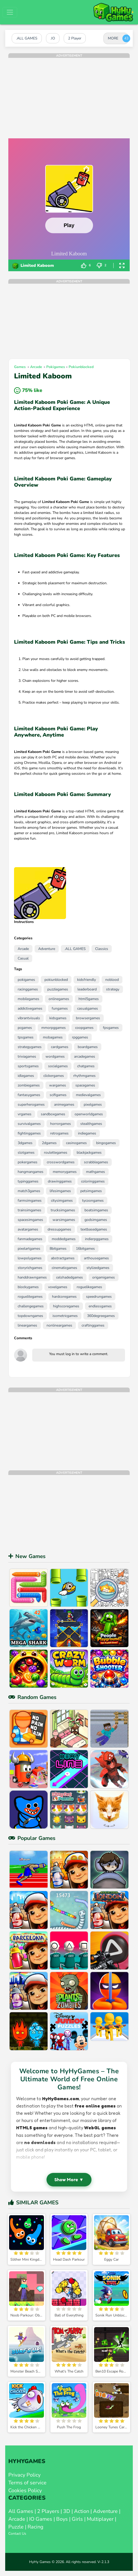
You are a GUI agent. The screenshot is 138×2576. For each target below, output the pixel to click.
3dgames (25, 1142)
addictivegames (30, 1008)
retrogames (59, 1133)
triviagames (27, 1056)
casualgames (87, 1008)
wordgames (55, 1056)
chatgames (86, 1066)
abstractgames (63, 1258)
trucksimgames (63, 1210)
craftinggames (93, 1325)
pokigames (55, 366)
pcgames (25, 1027)
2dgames (49, 1142)
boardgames (88, 1046)
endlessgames (100, 1306)
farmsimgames (30, 1200)
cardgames (59, 1046)
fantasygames (29, 1094)
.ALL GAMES (75, 948)
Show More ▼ (68, 2179)
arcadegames (84, 1056)
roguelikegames (89, 1286)
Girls (77, 2519)
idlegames (26, 1075)
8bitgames (58, 1248)
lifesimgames (60, 1190)
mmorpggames (53, 1027)
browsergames (88, 1018)
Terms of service (27, 2482)
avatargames (28, 1229)
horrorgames (60, 1123)
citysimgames (62, 1200)
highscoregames (66, 1306)
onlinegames (59, 998)
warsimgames (63, 1219)
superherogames (31, 1104)
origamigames (103, 1277)
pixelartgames (29, 1248)
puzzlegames (57, 989)
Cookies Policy (25, 2490)
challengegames (31, 1306)
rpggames (80, 1037)
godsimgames (95, 1219)
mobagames (53, 1037)
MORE (113, 38)
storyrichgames (30, 1267)
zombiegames (29, 1085)
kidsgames (58, 1018)
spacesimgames (30, 1219)
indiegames (87, 1133)
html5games (88, 998)
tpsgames (26, 1037)
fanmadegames (30, 1238)
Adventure (46, 948)
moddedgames (64, 1238)
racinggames (28, 989)
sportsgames (28, 1066)
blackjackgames (89, 1152)
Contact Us (17, 2533)
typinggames (28, 1181)
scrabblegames (96, 1162)
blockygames (28, 1286)
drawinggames (60, 1181)
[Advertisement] (69, 94)
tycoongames (93, 1200)
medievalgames (88, 1094)
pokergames (27, 1162)
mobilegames (28, 998)
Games (20, 366)
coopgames (84, 1027)
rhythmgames (84, 1075)
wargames (57, 1085)
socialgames (58, 1066)
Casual (23, 958)
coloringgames (93, 1181)
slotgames (26, 1152)
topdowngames (30, 1315)
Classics (101, 948)
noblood (112, 979)
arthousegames (96, 1258)
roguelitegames (30, 1296)
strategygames (30, 1046)
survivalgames (29, 1123)
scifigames (58, 1094)
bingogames (106, 1142)
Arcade (36, 366)
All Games (20, 2511)
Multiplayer (100, 2519)
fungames (60, 1008)
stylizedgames (98, 1267)
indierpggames (97, 1238)
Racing (35, 2526)
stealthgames (91, 1123)
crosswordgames (61, 1162)
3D (66, 2511)
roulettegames (55, 1152)
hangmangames (30, 1171)
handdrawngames (32, 1277)
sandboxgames (53, 1114)
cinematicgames (64, 1267)
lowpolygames (30, 1258)
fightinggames (29, 1133)
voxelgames (57, 1286)
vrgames (24, 1114)
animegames (64, 1104)
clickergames (53, 1075)
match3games (29, 1190)
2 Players (48, 2511)
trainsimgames (29, 1210)
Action (81, 2511)
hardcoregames (64, 1296)
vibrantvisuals (29, 1018)
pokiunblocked (81, 366)
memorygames (65, 1171)
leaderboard (87, 989)
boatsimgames (96, 1210)
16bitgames (85, 1248)
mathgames (95, 1171)
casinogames (76, 1142)
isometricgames (65, 1315)
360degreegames (101, 1315)
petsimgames (91, 1190)
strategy (112, 989)
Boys (62, 2519)
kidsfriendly (86, 979)
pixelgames (93, 1104)
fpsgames (111, 1027)
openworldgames (89, 1114)
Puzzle (16, 2526)
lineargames (27, 1325)
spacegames (85, 1085)
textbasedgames (94, 1229)
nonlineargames (59, 1325)
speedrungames (99, 1296)
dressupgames (59, 1229)
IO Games (40, 2519)
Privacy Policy (24, 2474)
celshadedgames (69, 1277)
